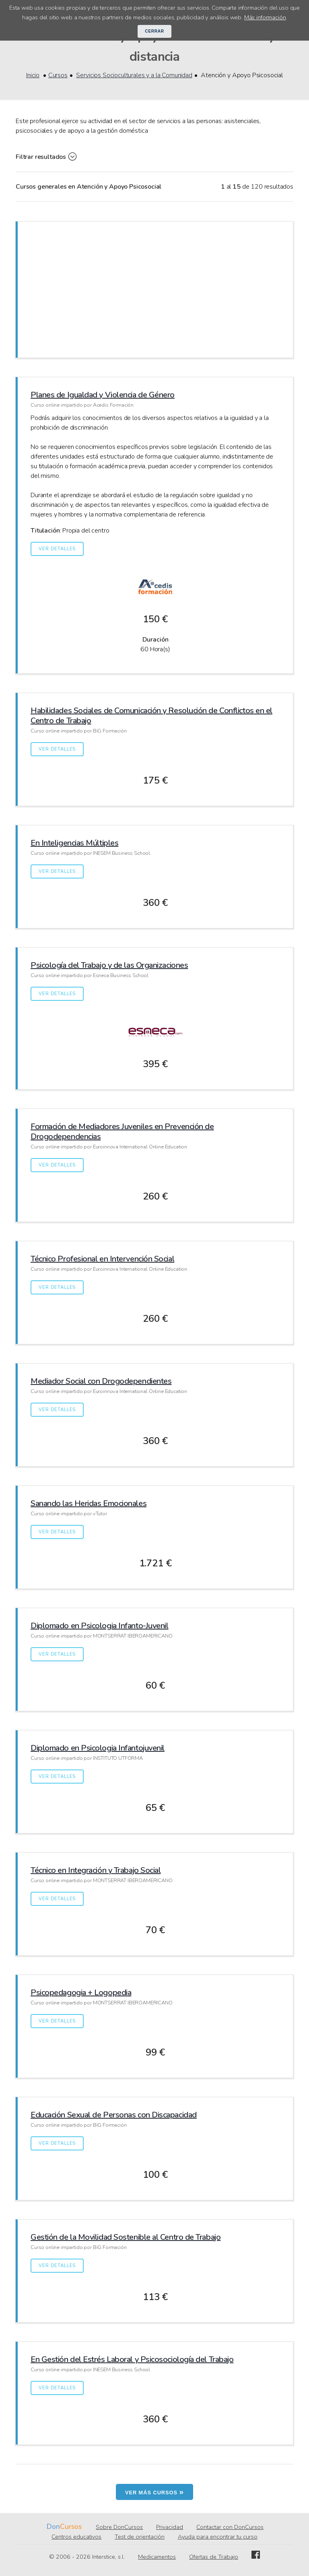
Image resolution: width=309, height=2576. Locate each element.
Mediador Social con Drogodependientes (101, 1381)
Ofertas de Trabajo (213, 2557)
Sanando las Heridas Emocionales (88, 1503)
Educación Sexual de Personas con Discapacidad (114, 2114)
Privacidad (169, 2527)
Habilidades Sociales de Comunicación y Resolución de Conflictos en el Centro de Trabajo (151, 715)
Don (53, 2526)
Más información (265, 17)
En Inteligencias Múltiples (74, 842)
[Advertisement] (155, 288)
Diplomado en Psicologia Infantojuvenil (98, 1748)
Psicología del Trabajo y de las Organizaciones (109, 965)
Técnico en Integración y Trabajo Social (96, 1870)
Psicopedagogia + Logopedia (81, 1992)
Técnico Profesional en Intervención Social (102, 1258)
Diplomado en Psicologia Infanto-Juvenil (99, 1625)
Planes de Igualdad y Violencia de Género (103, 394)
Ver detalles (57, 549)
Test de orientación (140, 2537)
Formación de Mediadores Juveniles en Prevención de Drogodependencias (122, 1131)
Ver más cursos (154, 2492)
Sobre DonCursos (119, 2527)
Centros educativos (76, 2537)
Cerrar (154, 31)
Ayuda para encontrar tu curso (218, 2537)
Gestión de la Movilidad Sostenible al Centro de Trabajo (125, 2237)
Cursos (58, 75)
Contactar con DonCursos (230, 2527)
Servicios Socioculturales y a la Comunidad (134, 75)
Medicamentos (157, 2557)
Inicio (32, 75)
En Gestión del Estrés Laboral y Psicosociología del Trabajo (132, 2359)
